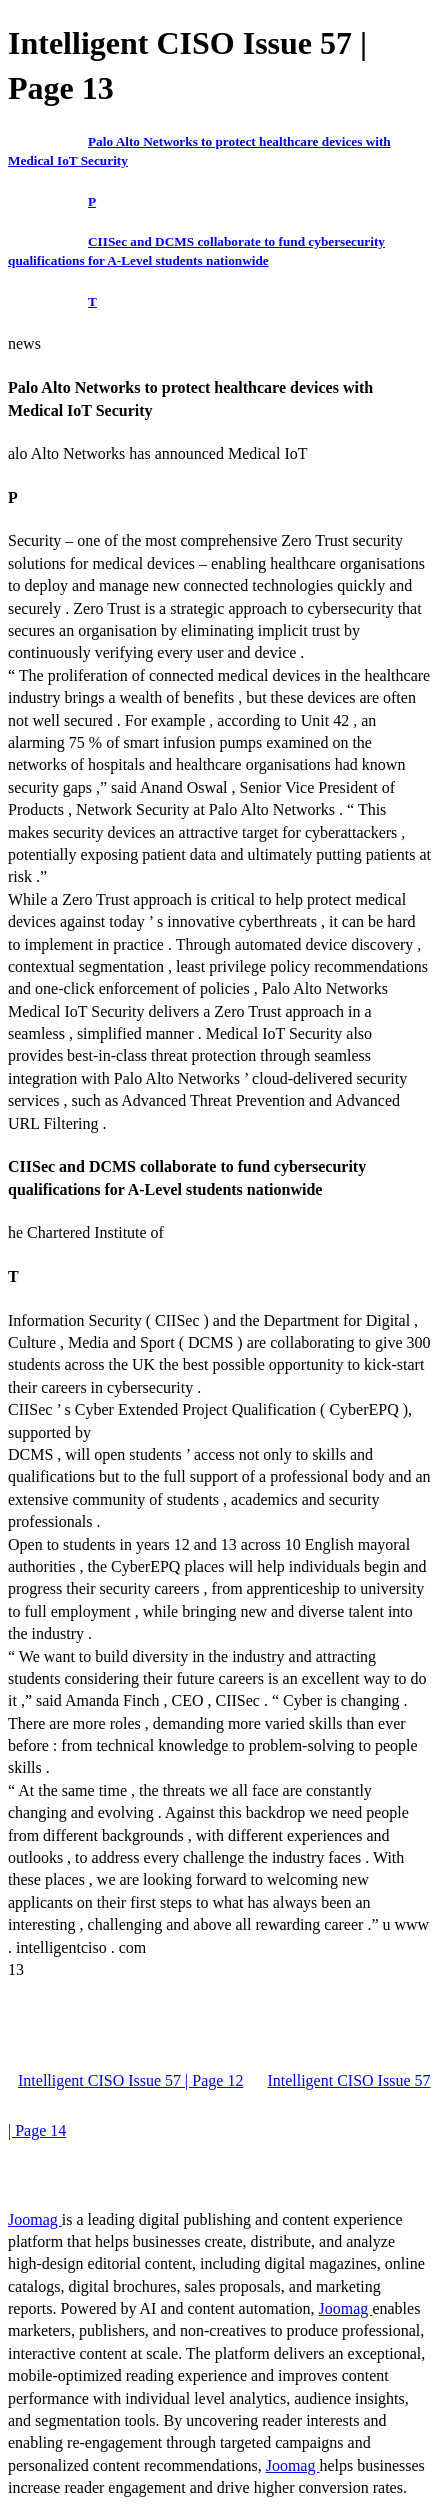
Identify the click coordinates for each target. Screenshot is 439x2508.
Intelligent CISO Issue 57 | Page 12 (130, 2080)
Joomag (35, 2219)
